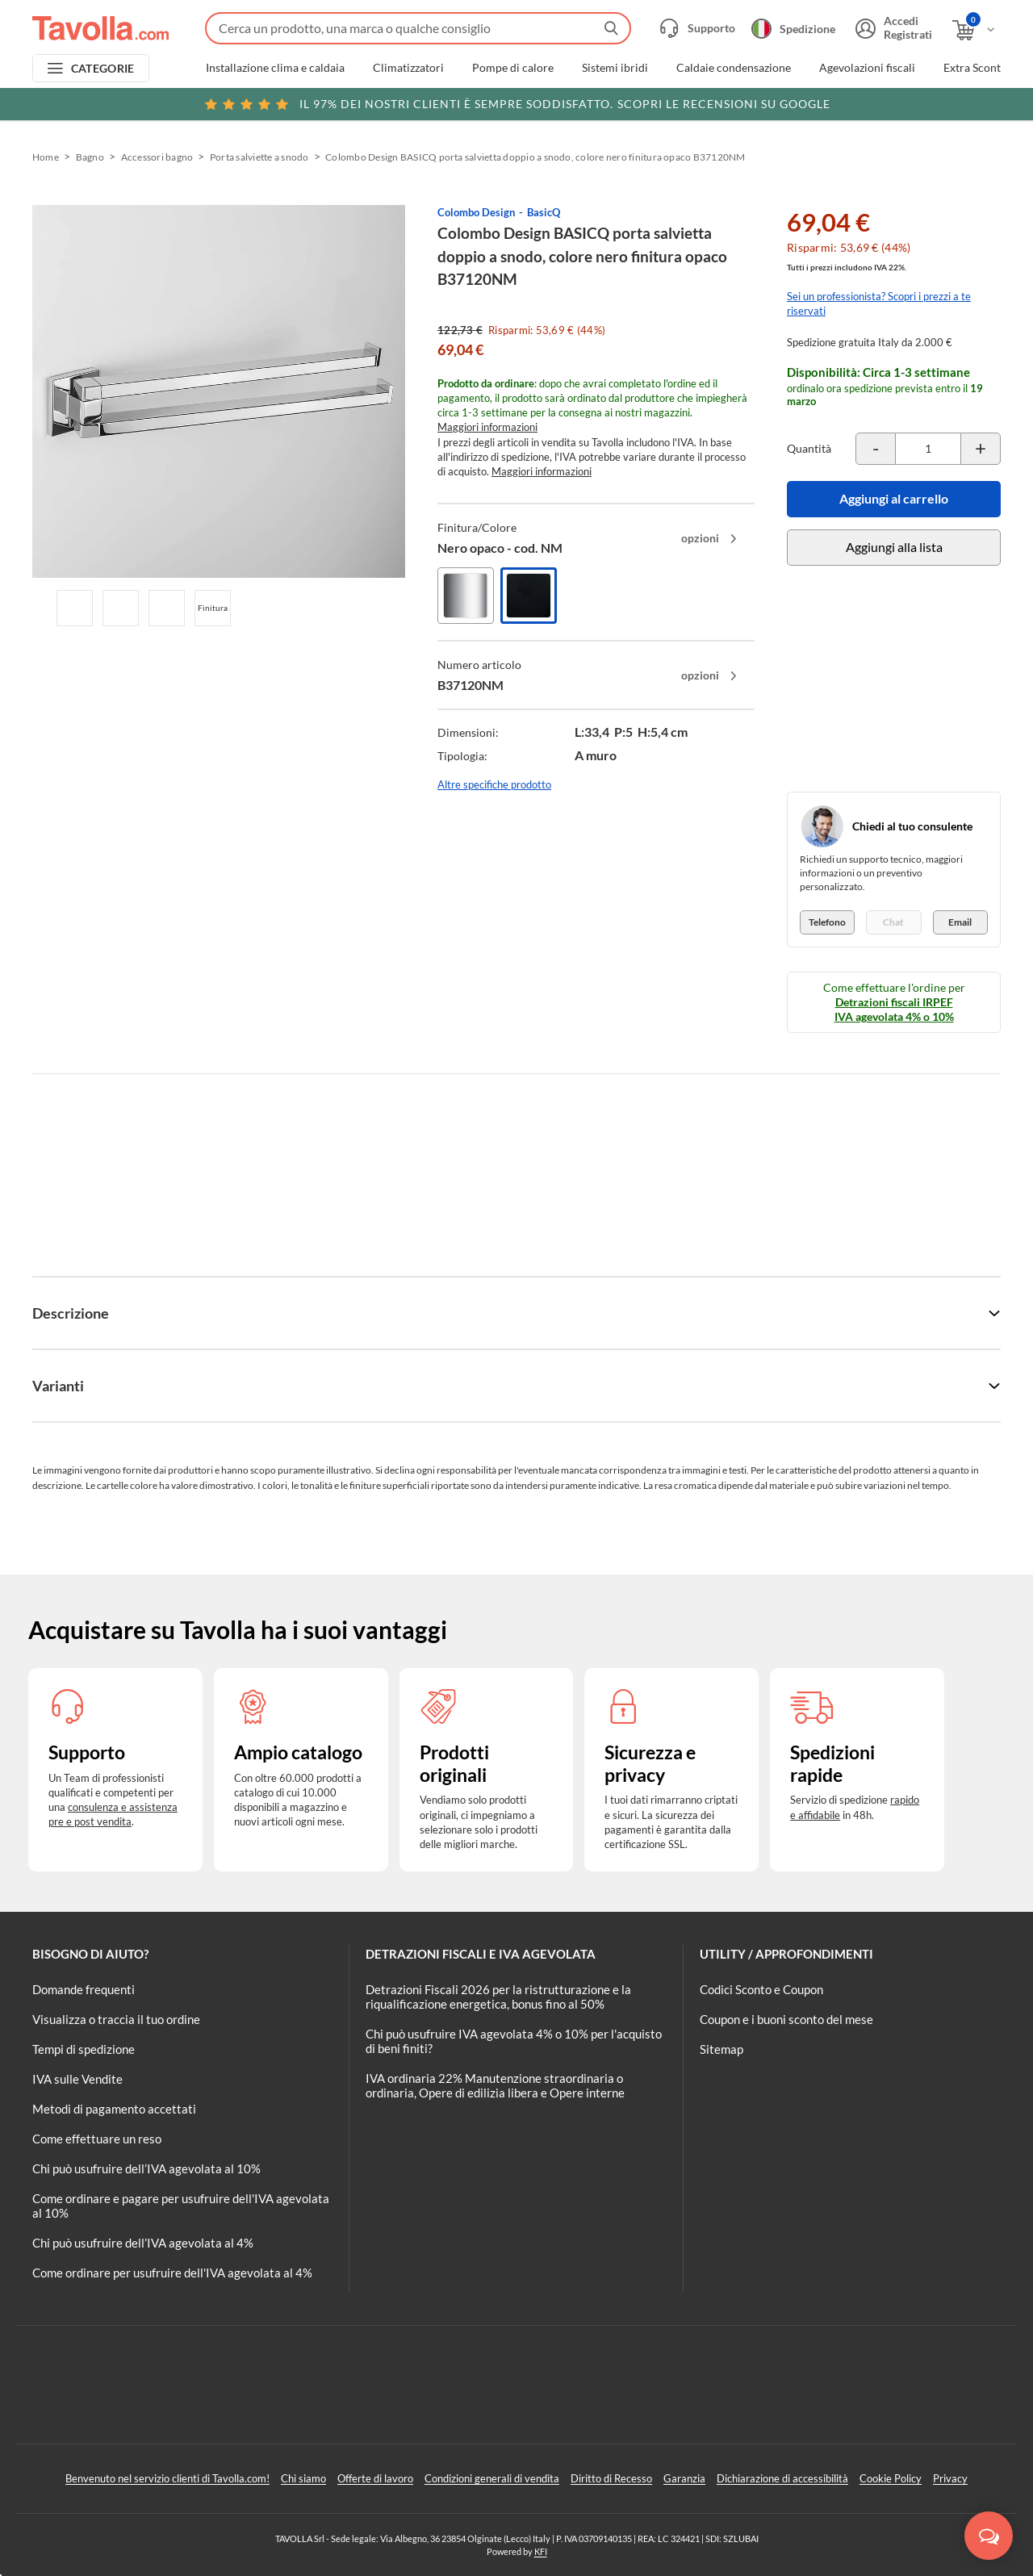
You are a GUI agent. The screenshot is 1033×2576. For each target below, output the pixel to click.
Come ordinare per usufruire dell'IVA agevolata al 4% (172, 2272)
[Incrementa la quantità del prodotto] (980, 449)
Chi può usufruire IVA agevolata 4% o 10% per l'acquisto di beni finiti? (514, 2040)
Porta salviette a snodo (259, 157)
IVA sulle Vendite (77, 2079)
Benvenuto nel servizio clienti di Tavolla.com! (167, 2478)
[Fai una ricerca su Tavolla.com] (418, 28)
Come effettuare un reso (96, 2138)
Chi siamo (303, 2478)
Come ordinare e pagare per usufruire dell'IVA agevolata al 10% (180, 2205)
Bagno (90, 157)
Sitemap (721, 2049)
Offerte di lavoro (375, 2478)
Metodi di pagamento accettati (114, 2108)
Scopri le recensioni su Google (517, 104)
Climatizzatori (408, 67)
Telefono (827, 922)
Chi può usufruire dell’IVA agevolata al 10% (146, 2168)
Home (45, 157)
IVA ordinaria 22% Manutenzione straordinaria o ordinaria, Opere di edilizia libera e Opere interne (495, 2085)
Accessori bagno (157, 157)
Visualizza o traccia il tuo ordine (116, 2019)
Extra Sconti (973, 67)
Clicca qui (897, 102)
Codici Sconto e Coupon (761, 1989)
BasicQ (543, 212)
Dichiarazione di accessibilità (782, 2478)
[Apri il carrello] (974, 30)
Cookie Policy (890, 2478)
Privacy (950, 2478)
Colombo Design (476, 212)
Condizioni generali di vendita (491, 2478)
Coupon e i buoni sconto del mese (786, 2019)
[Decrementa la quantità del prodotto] (875, 449)
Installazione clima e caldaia (275, 67)
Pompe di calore (513, 67)
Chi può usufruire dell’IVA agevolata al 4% (142, 2242)
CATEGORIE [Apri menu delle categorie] (103, 68)
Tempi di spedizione (83, 2049)
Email (960, 922)
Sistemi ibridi (615, 67)
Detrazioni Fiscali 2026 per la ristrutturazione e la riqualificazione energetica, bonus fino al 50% (498, 1996)
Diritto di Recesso (611, 2478)
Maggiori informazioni (487, 426)
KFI (540, 2551)
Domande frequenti (83, 1989)
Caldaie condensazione (733, 67)
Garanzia (684, 2478)
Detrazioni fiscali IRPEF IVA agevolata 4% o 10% (894, 1009)
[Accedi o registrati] (891, 28)
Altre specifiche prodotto (494, 784)
